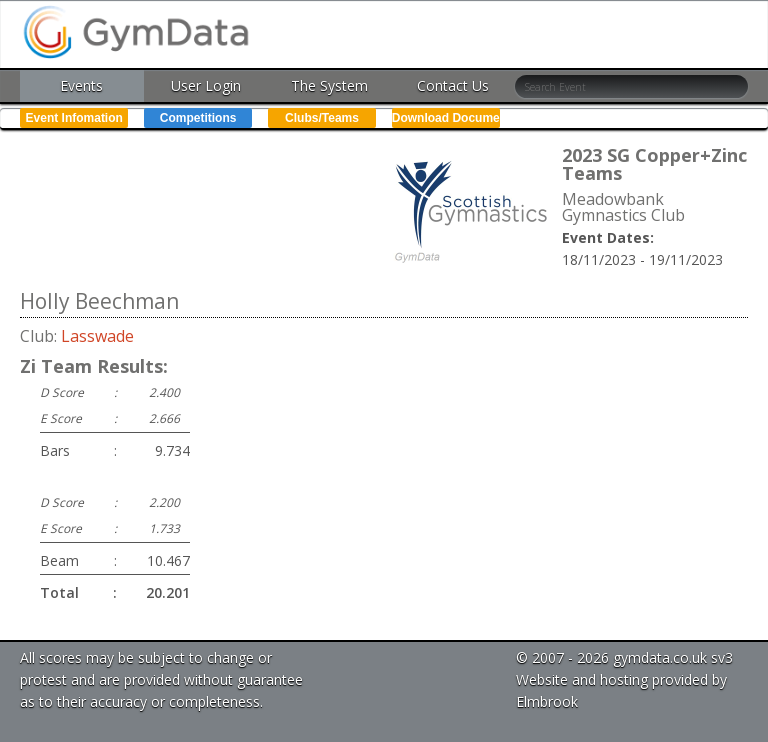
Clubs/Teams (322, 118)
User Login (206, 85)
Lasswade (97, 336)
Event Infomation (74, 118)
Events (81, 85)
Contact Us (453, 85)
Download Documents (446, 118)
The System (329, 85)
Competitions (198, 118)
